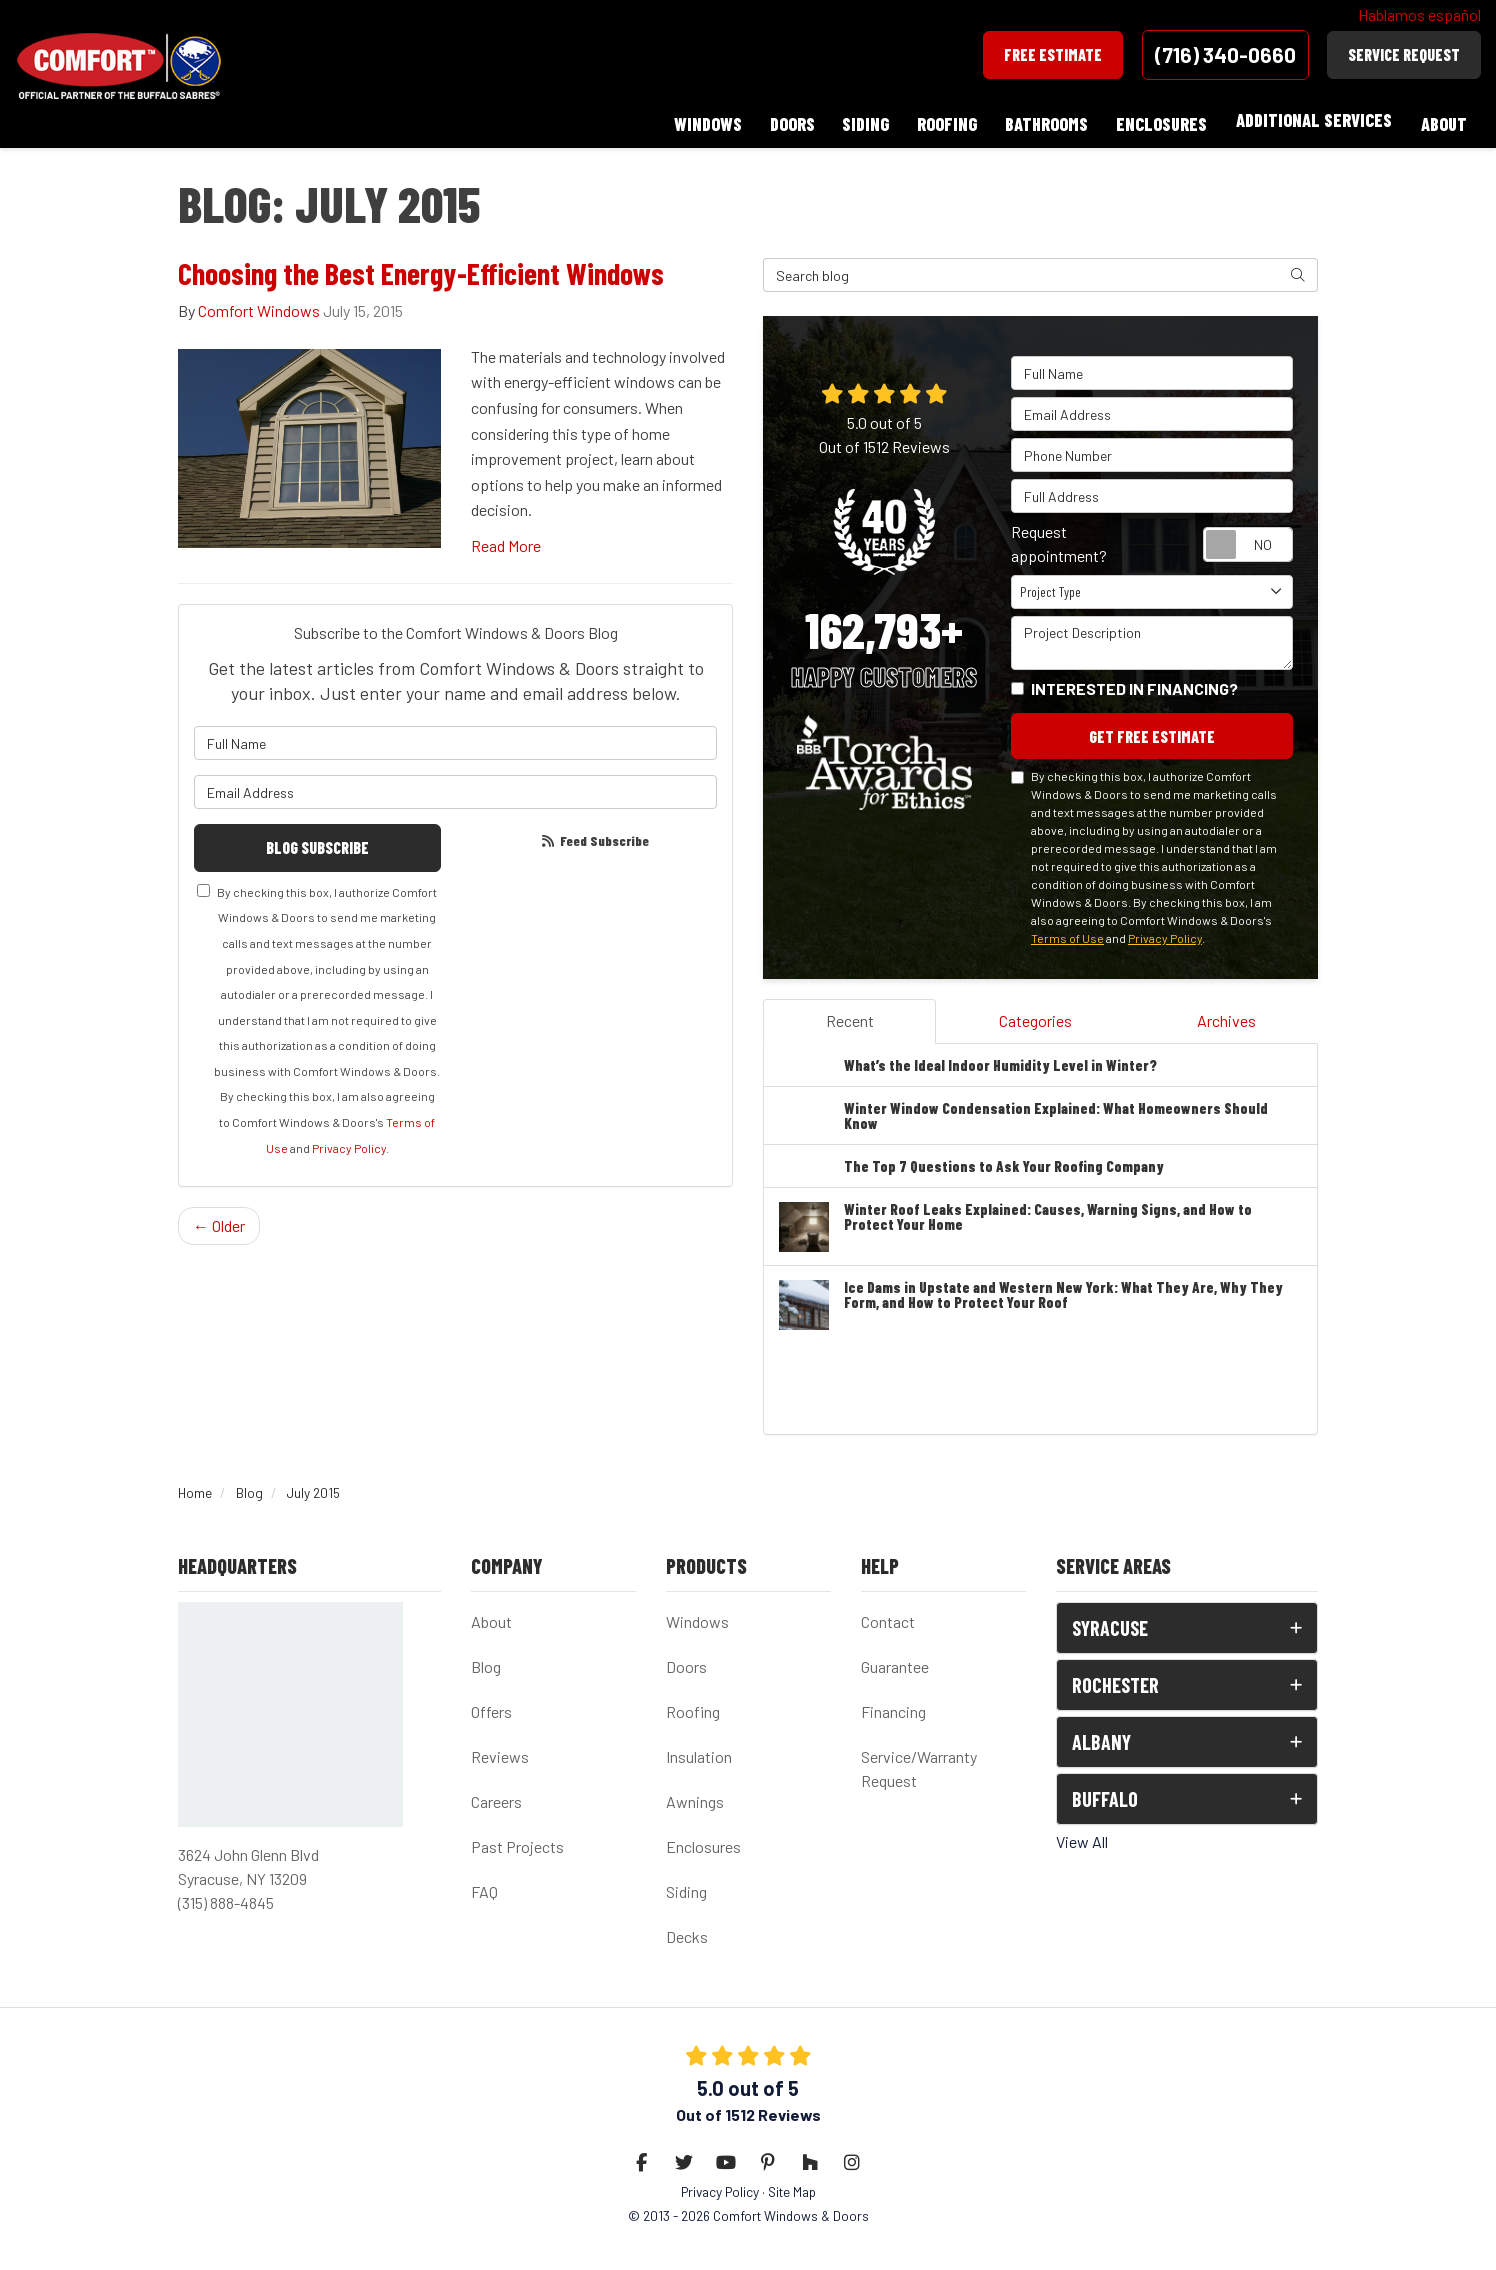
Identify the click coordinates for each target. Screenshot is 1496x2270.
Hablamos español (1419, 14)
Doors (686, 1660)
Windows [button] (694, 120)
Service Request (1404, 54)
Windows (697, 1615)
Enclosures (703, 1840)
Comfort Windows (259, 302)
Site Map (792, 2185)
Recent (850, 1013)
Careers (496, 1795)
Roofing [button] (940, 120)
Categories (1035, 1013)
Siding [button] (856, 120)
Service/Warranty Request (919, 1762)
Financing (893, 1705)
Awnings (695, 1795)
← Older (219, 1218)
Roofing (693, 1705)
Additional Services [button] (1312, 120)
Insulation (699, 1750)
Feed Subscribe (594, 832)
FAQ (484, 1885)
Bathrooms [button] (1041, 120)
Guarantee (895, 1660)
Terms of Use (1067, 931)
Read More (506, 537)
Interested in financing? (1134, 680)
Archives (1226, 1013)
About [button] (1443, 120)
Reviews (500, 1750)
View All (1082, 1835)
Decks (687, 1930)
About (491, 1615)
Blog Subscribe (317, 839)
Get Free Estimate (1152, 728)
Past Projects (517, 1840)
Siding (686, 1885)
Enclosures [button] (1158, 120)
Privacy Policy (349, 1141)
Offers (491, 1705)
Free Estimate (1053, 54)
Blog (486, 1660)
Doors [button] (780, 120)
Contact (888, 1615)
